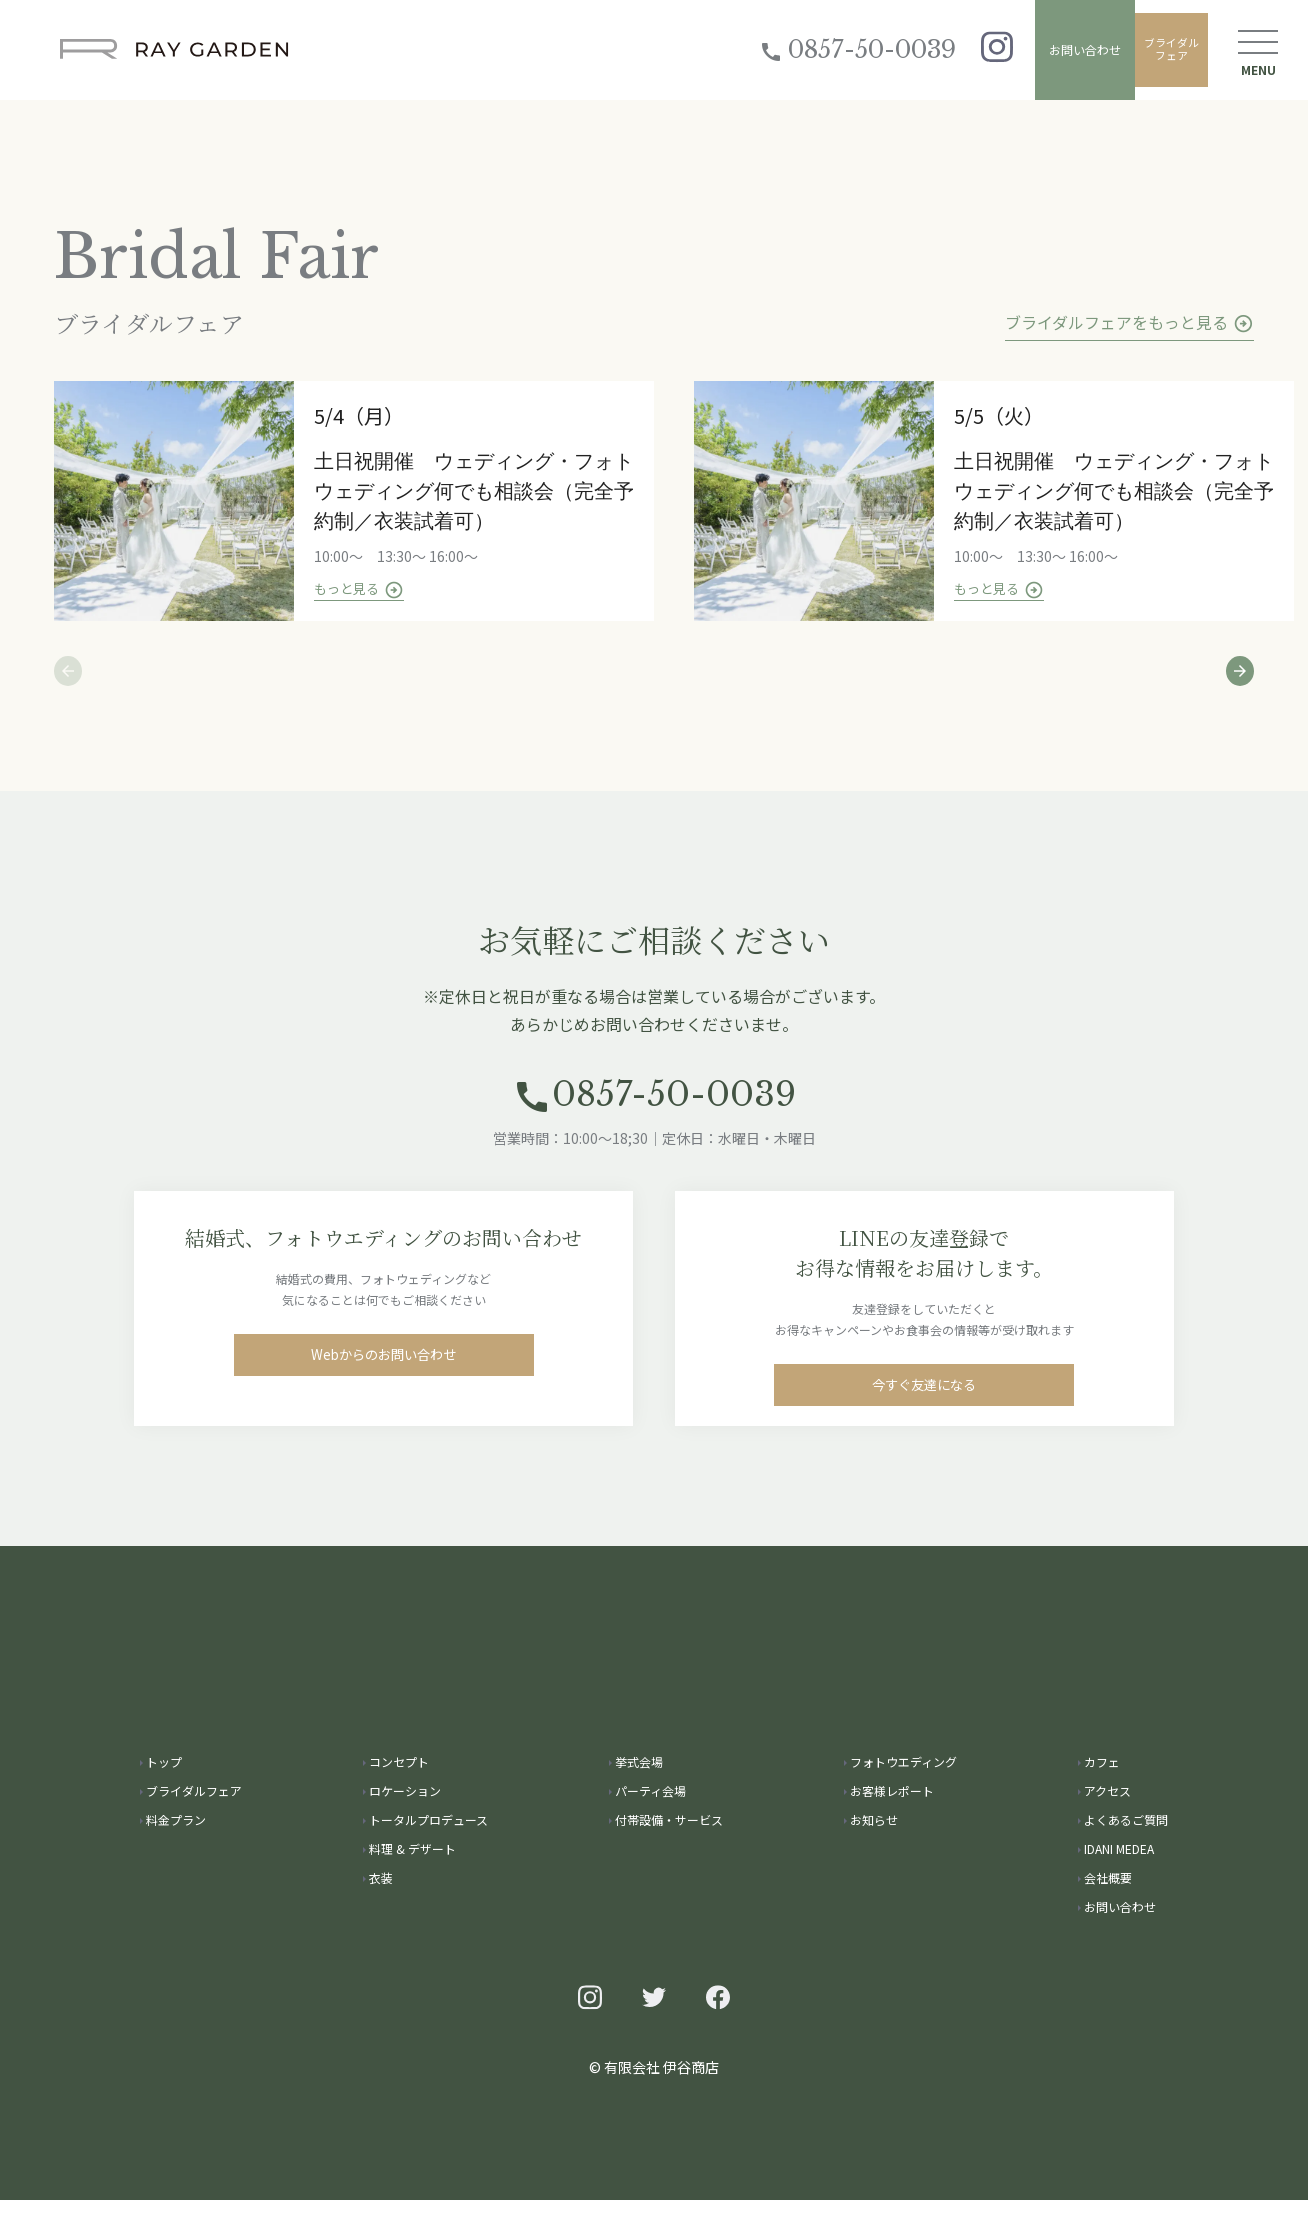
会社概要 (1108, 1890)
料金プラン (176, 1832)
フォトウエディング (903, 1774)
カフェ (1102, 1774)
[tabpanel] (374, 502)
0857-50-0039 (820, 49)
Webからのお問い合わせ (383, 1377)
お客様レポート (892, 1803)
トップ (164, 1774)
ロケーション (405, 1803)
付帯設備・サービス (669, 1832)
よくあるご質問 (1126, 1832)
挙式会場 (639, 1774)
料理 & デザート (412, 1861)
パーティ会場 (650, 1803)
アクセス (1107, 1803)
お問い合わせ (1058, 49)
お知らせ (874, 1832)
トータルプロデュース (428, 1832)
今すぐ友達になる (924, 1407)
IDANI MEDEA (1119, 1861)
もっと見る (367, 591)
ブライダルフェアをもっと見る (1129, 322)
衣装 (381, 1890)
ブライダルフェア (1158, 49)
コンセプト (399, 1774)
